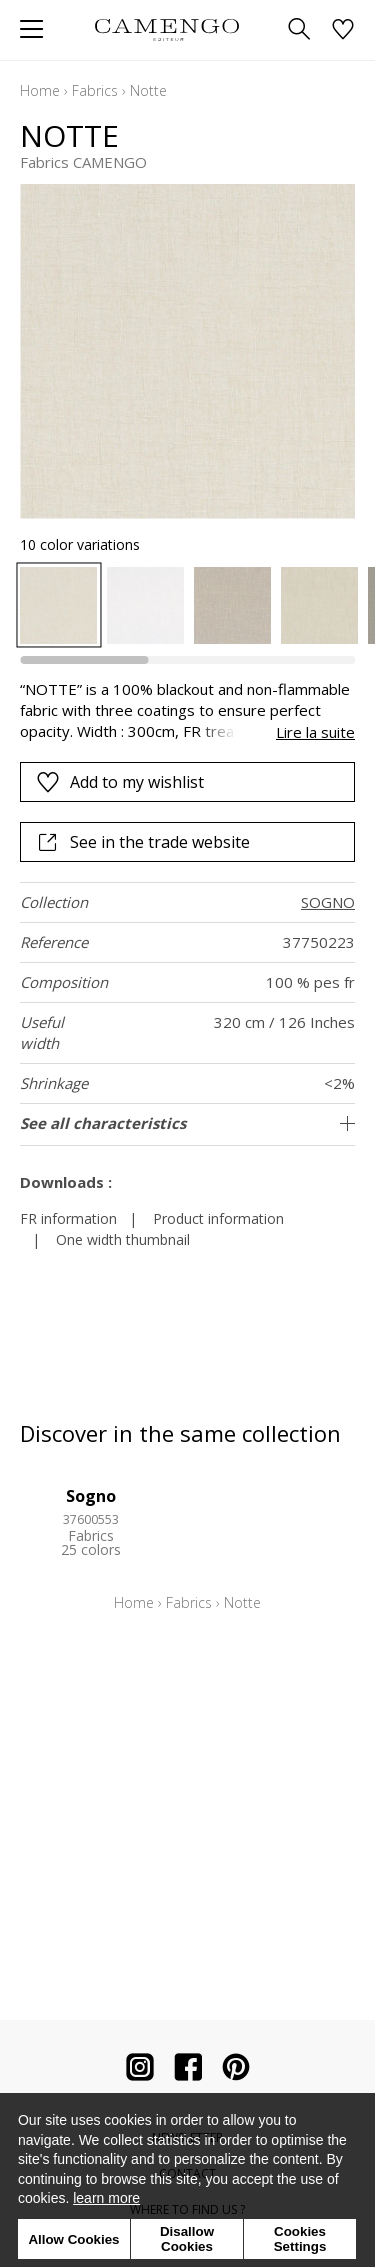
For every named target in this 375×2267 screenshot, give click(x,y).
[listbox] (187, 605)
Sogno (91, 1496)
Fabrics (95, 90)
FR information (68, 1218)
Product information (218, 1218)
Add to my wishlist (120, 782)
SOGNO (328, 902)
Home (40, 90)
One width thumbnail (123, 1239)
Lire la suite (315, 732)
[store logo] (167, 29)
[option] (58, 605)
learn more (106, 2198)
